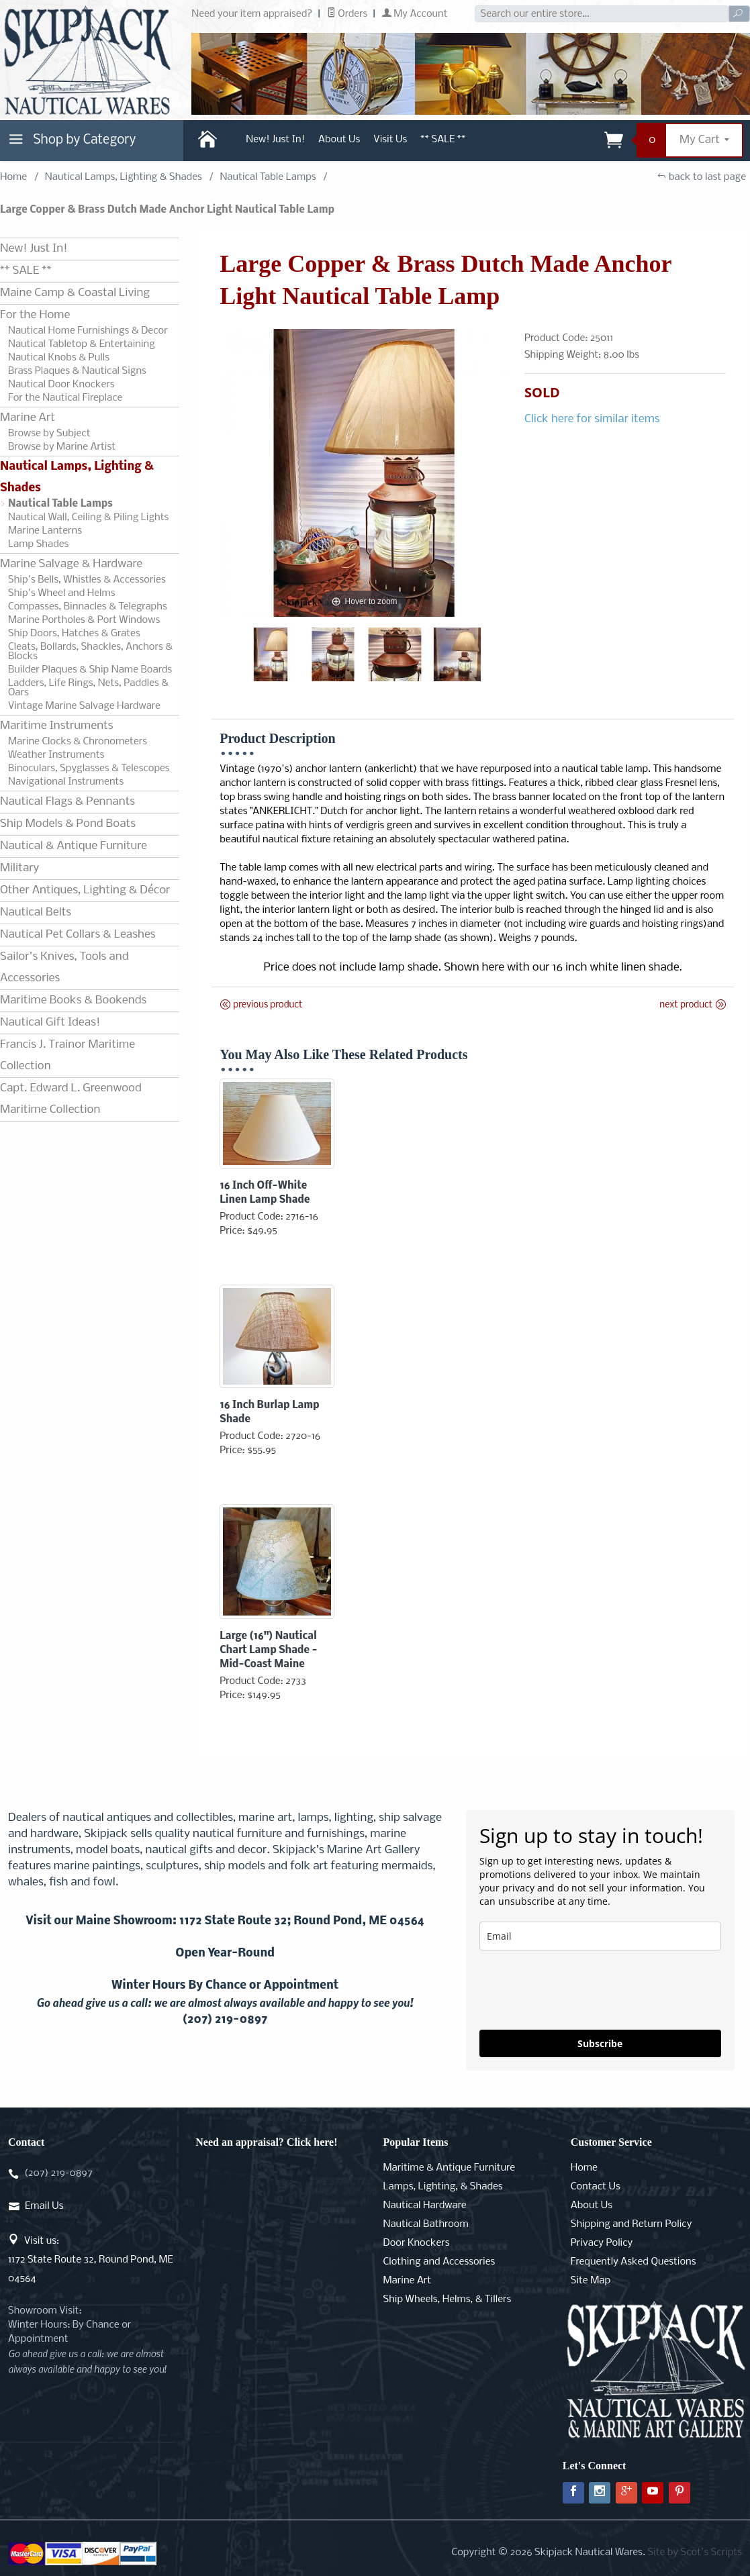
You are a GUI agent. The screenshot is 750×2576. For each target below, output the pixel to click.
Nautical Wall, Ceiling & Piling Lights (88, 517)
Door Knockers (416, 2243)
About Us (339, 139)
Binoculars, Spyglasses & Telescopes (89, 768)
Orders (347, 14)
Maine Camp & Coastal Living (75, 293)
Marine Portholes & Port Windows (84, 620)
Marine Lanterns (45, 531)
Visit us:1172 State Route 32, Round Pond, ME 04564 (90, 2260)
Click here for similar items (592, 419)
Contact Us (595, 2186)
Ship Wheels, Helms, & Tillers (447, 2299)
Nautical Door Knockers (61, 384)
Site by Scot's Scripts (694, 2552)
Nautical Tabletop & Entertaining (81, 344)
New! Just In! (275, 139)
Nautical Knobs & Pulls (58, 357)
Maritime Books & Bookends (73, 1000)
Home (13, 177)
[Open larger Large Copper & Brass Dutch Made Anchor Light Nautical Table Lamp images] (364, 473)
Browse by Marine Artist (61, 447)
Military (19, 868)
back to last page (701, 177)
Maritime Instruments (56, 726)
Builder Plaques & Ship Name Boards (90, 670)
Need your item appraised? (251, 14)
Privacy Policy (601, 2243)
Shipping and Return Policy (631, 2224)
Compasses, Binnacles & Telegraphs (87, 606)
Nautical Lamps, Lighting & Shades (123, 177)
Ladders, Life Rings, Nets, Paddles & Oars (88, 688)
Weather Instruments (56, 755)
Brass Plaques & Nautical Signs (77, 371)
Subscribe (599, 2043)
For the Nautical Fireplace (65, 398)
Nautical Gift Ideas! (50, 1022)
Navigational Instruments (66, 782)
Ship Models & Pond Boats (68, 824)
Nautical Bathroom (426, 2224)
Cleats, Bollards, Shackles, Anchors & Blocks (90, 651)
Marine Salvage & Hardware (71, 564)
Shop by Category (70, 143)
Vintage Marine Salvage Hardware (84, 706)
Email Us (44, 2206)
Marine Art (27, 417)
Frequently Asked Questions (633, 2262)
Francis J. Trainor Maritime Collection (67, 1055)
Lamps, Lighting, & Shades (443, 2186)
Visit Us (390, 139)
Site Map (590, 2280)
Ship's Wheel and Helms (61, 593)
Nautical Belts (35, 912)
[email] (600, 1936)
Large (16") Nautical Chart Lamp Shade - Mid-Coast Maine (268, 1650)
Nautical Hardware (425, 2205)
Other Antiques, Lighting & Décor (85, 890)
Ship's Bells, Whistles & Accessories (87, 580)
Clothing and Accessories (439, 2262)
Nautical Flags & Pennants (67, 801)
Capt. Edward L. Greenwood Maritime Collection (71, 1099)
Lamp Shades (38, 544)
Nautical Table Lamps (268, 177)
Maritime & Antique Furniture (449, 2168)
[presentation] (581, 1990)
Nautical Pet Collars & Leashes (78, 934)
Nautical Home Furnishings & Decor (88, 331)
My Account (415, 14)
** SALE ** (442, 139)
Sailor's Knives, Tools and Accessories (64, 967)
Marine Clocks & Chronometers (77, 741)
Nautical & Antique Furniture (73, 846)
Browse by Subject (49, 433)
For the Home (35, 315)
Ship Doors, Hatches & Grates (74, 633)
